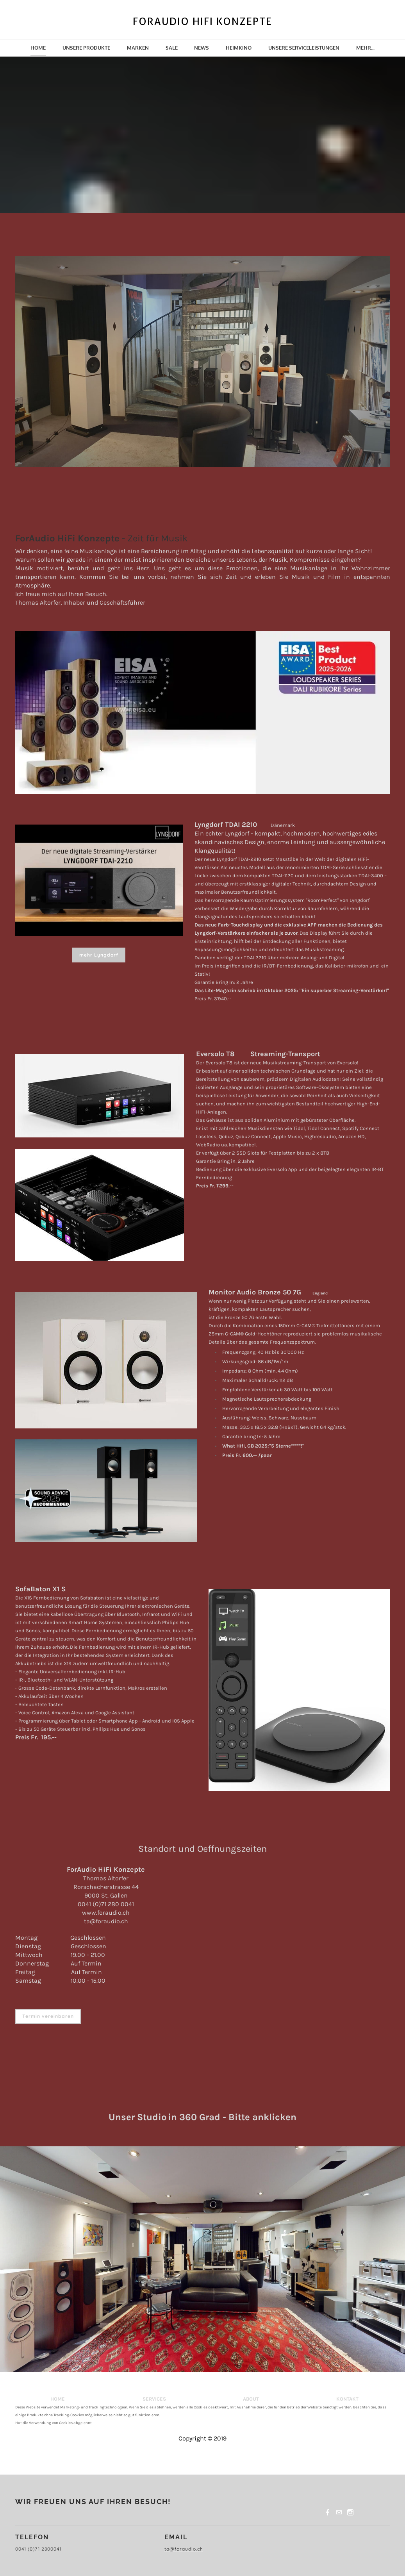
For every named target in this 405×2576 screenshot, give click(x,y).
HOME (57, 2399)
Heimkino (239, 48)
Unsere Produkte (86, 48)
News (201, 48)
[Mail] (339, 2512)
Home (38, 48)
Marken (138, 48)
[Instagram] (350, 2512)
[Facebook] (328, 2512)
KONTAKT (347, 2399)
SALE (172, 48)
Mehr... (365, 48)
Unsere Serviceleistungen (303, 48)
